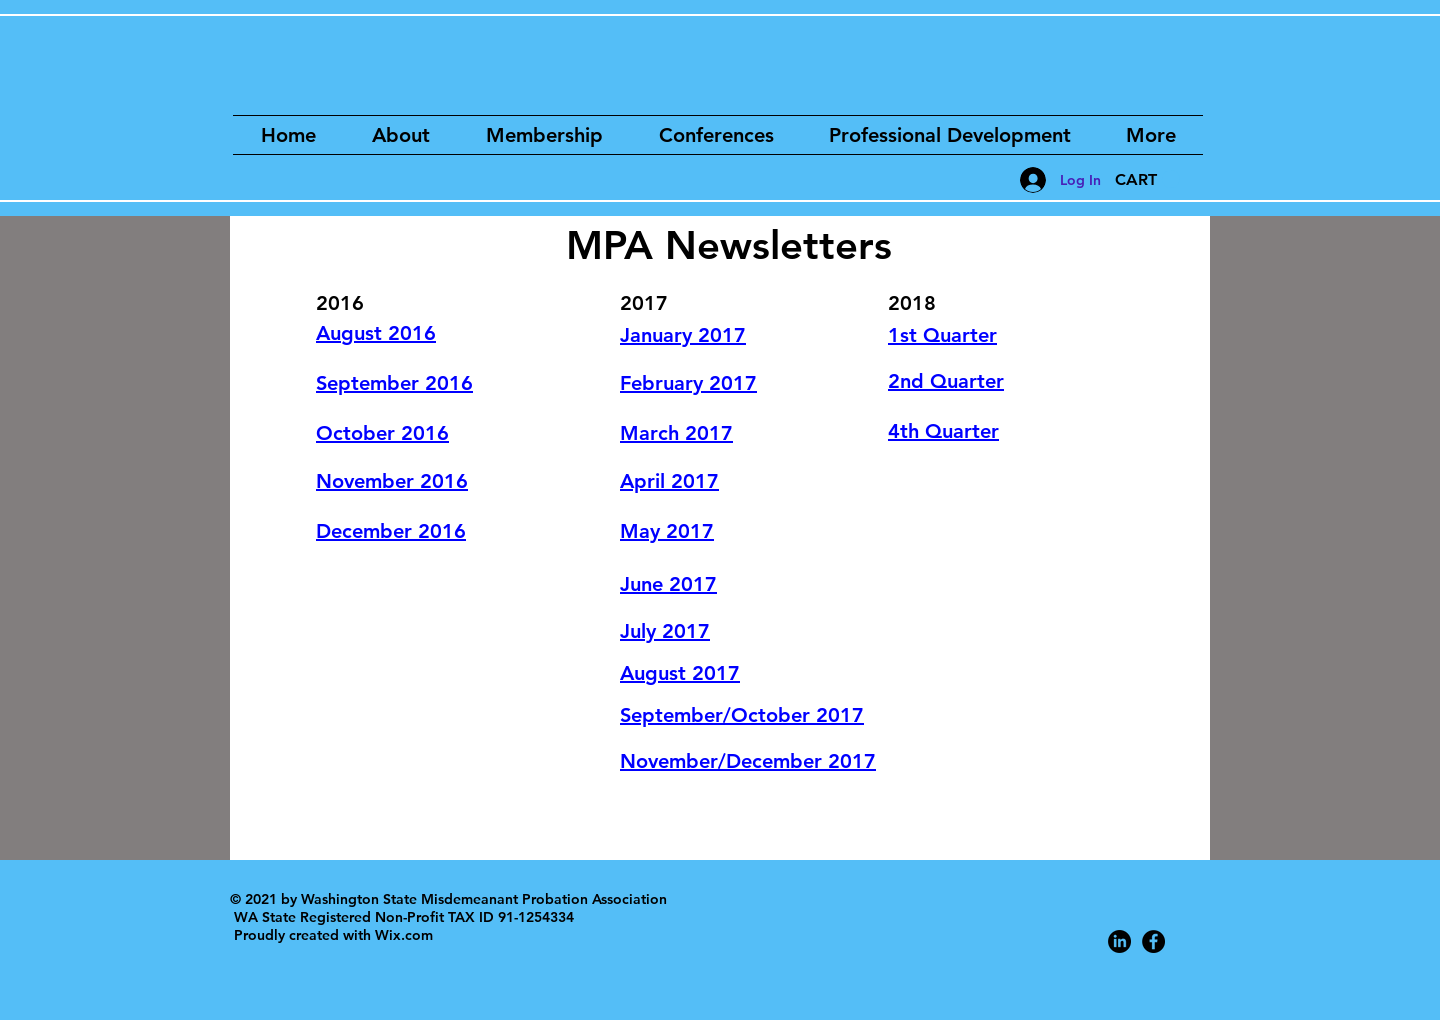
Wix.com (404, 935)
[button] (1147, 179)
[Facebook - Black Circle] (1153, 941)
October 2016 (382, 433)
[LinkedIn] (1119, 941)
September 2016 (394, 383)
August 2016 (376, 333)
